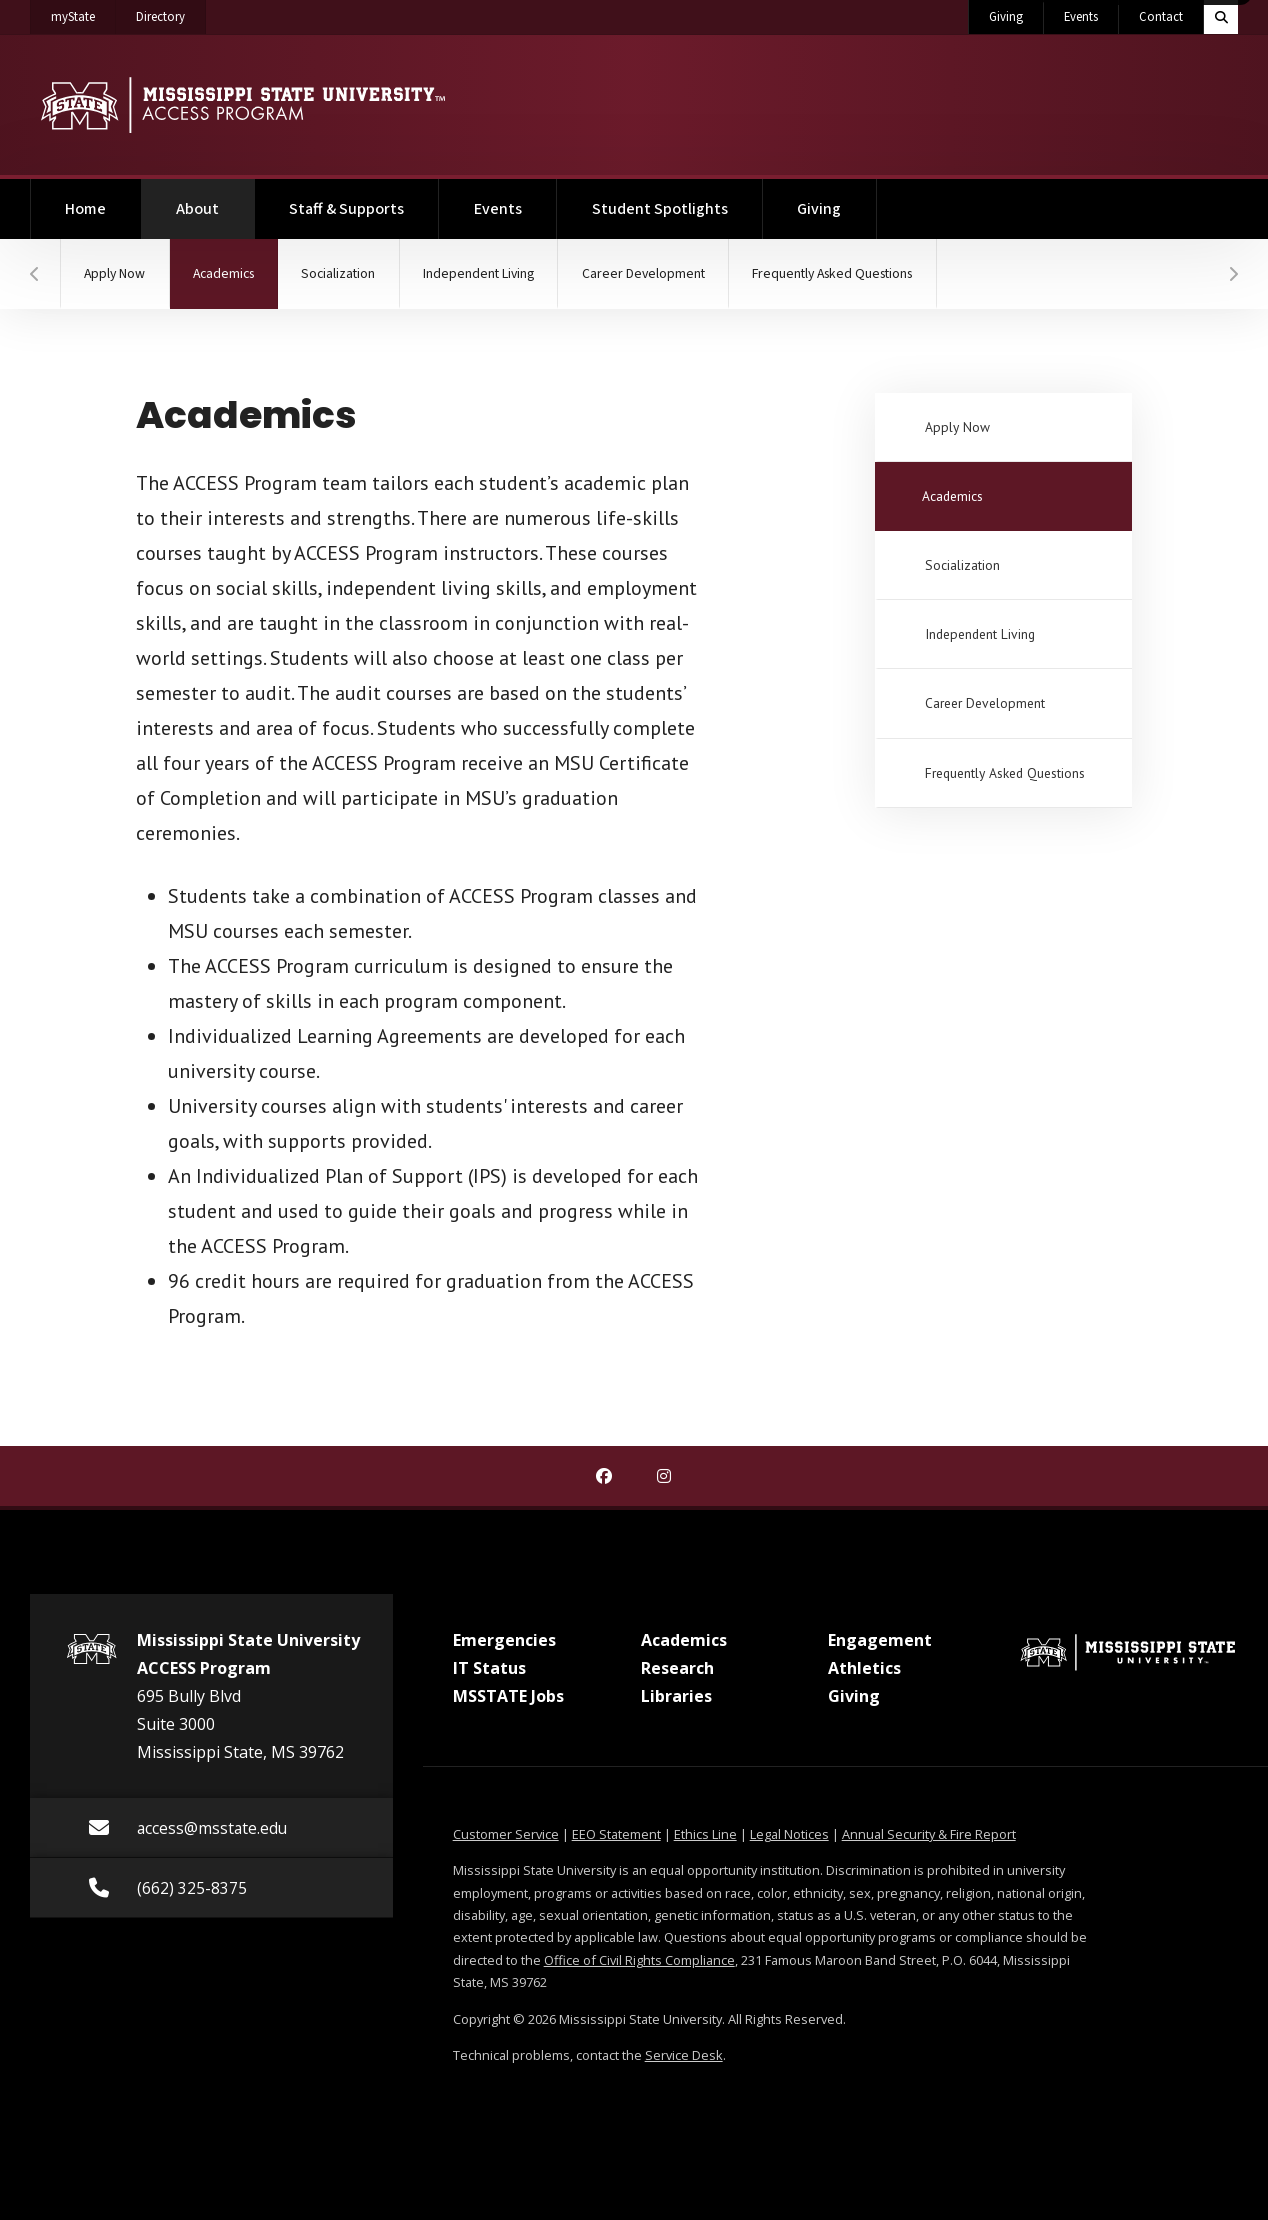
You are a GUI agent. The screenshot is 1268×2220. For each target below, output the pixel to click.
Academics (246, 261)
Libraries (676, 1696)
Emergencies (504, 1640)
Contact (1161, 17)
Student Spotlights (660, 209)
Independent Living (501, 274)
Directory (171, 13)
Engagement (880, 1640)
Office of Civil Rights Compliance (639, 1960)
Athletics (864, 1668)
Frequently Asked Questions (870, 274)
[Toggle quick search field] (1221, 17)
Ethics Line (705, 1834)
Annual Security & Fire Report (929, 1834)
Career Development (671, 274)
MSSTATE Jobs (508, 1696)
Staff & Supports (346, 209)
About (215, 199)
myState (83, 13)
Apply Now (117, 274)
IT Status (489, 1668)
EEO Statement (616, 1834)
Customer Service (506, 1834)
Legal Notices (789, 1834)
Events (1081, 17)
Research (677, 1668)
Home (85, 209)
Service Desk (684, 2055)
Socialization (355, 274)
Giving (1006, 17)
